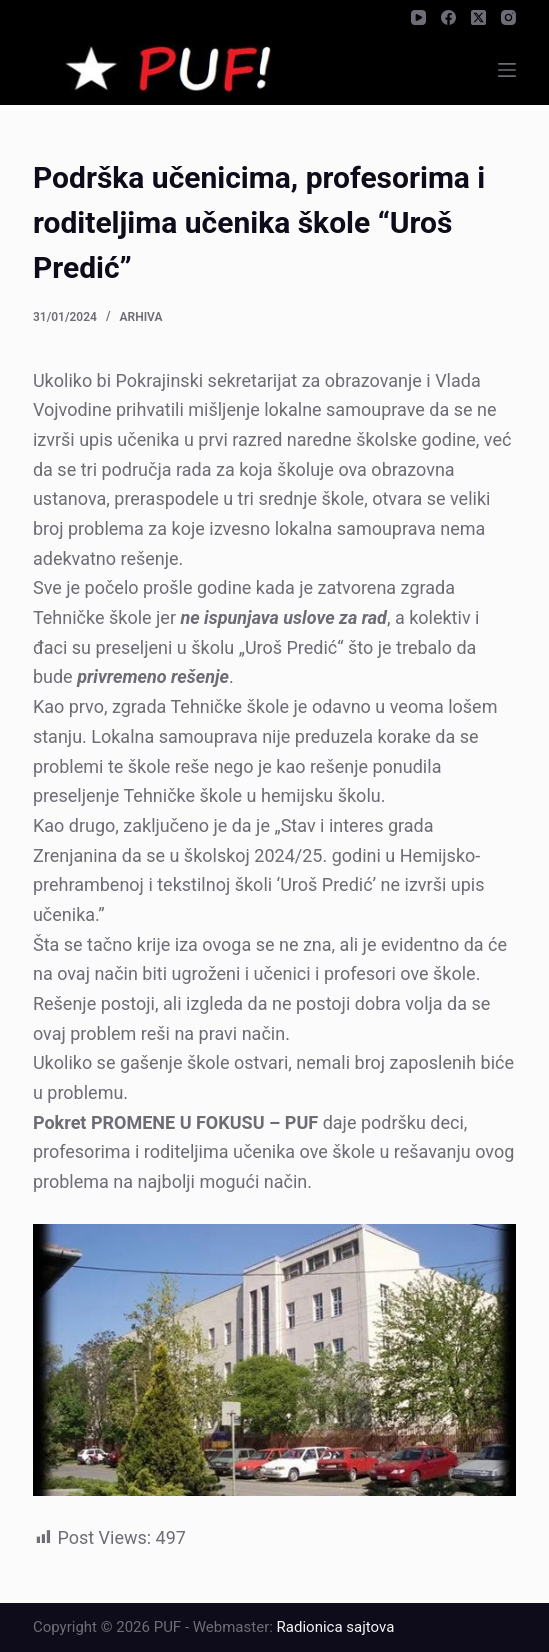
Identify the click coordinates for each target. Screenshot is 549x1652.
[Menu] (507, 70)
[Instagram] (508, 17)
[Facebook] (448, 17)
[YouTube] (418, 17)
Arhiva (141, 317)
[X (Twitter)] (478, 17)
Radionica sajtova (336, 1627)
